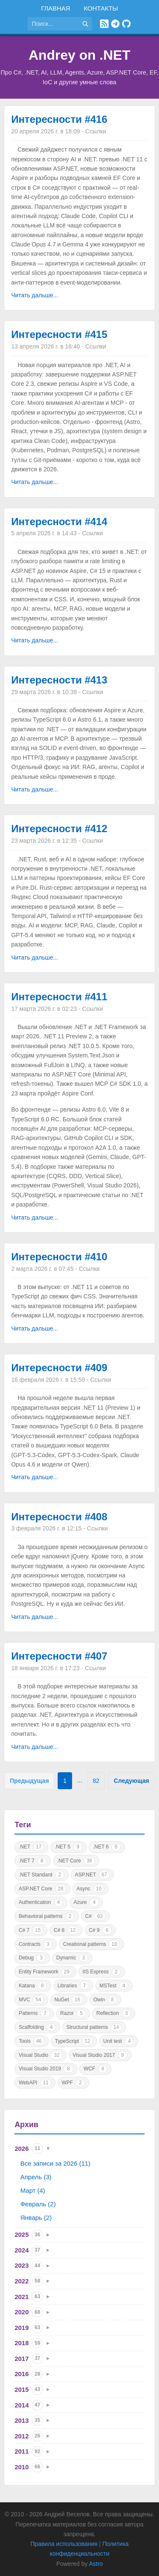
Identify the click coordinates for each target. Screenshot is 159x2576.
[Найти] (85, 23)
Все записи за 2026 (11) (55, 2163)
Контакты (101, 8)
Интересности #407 (59, 1656)
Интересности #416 (59, 119)
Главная (55, 8)
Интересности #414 (59, 521)
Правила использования (64, 2543)
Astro (96, 2563)
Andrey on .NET (79, 55)
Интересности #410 (59, 1256)
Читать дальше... (34, 295)
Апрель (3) (35, 2176)
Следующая (131, 1780)
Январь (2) (36, 2217)
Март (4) (32, 2190)
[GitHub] (126, 23)
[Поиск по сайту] (53, 23)
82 (96, 1780)
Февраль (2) (38, 2204)
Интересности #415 (59, 334)
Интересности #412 (59, 828)
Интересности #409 (59, 1367)
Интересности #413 (59, 680)
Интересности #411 (59, 996)
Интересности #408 (59, 1516)
